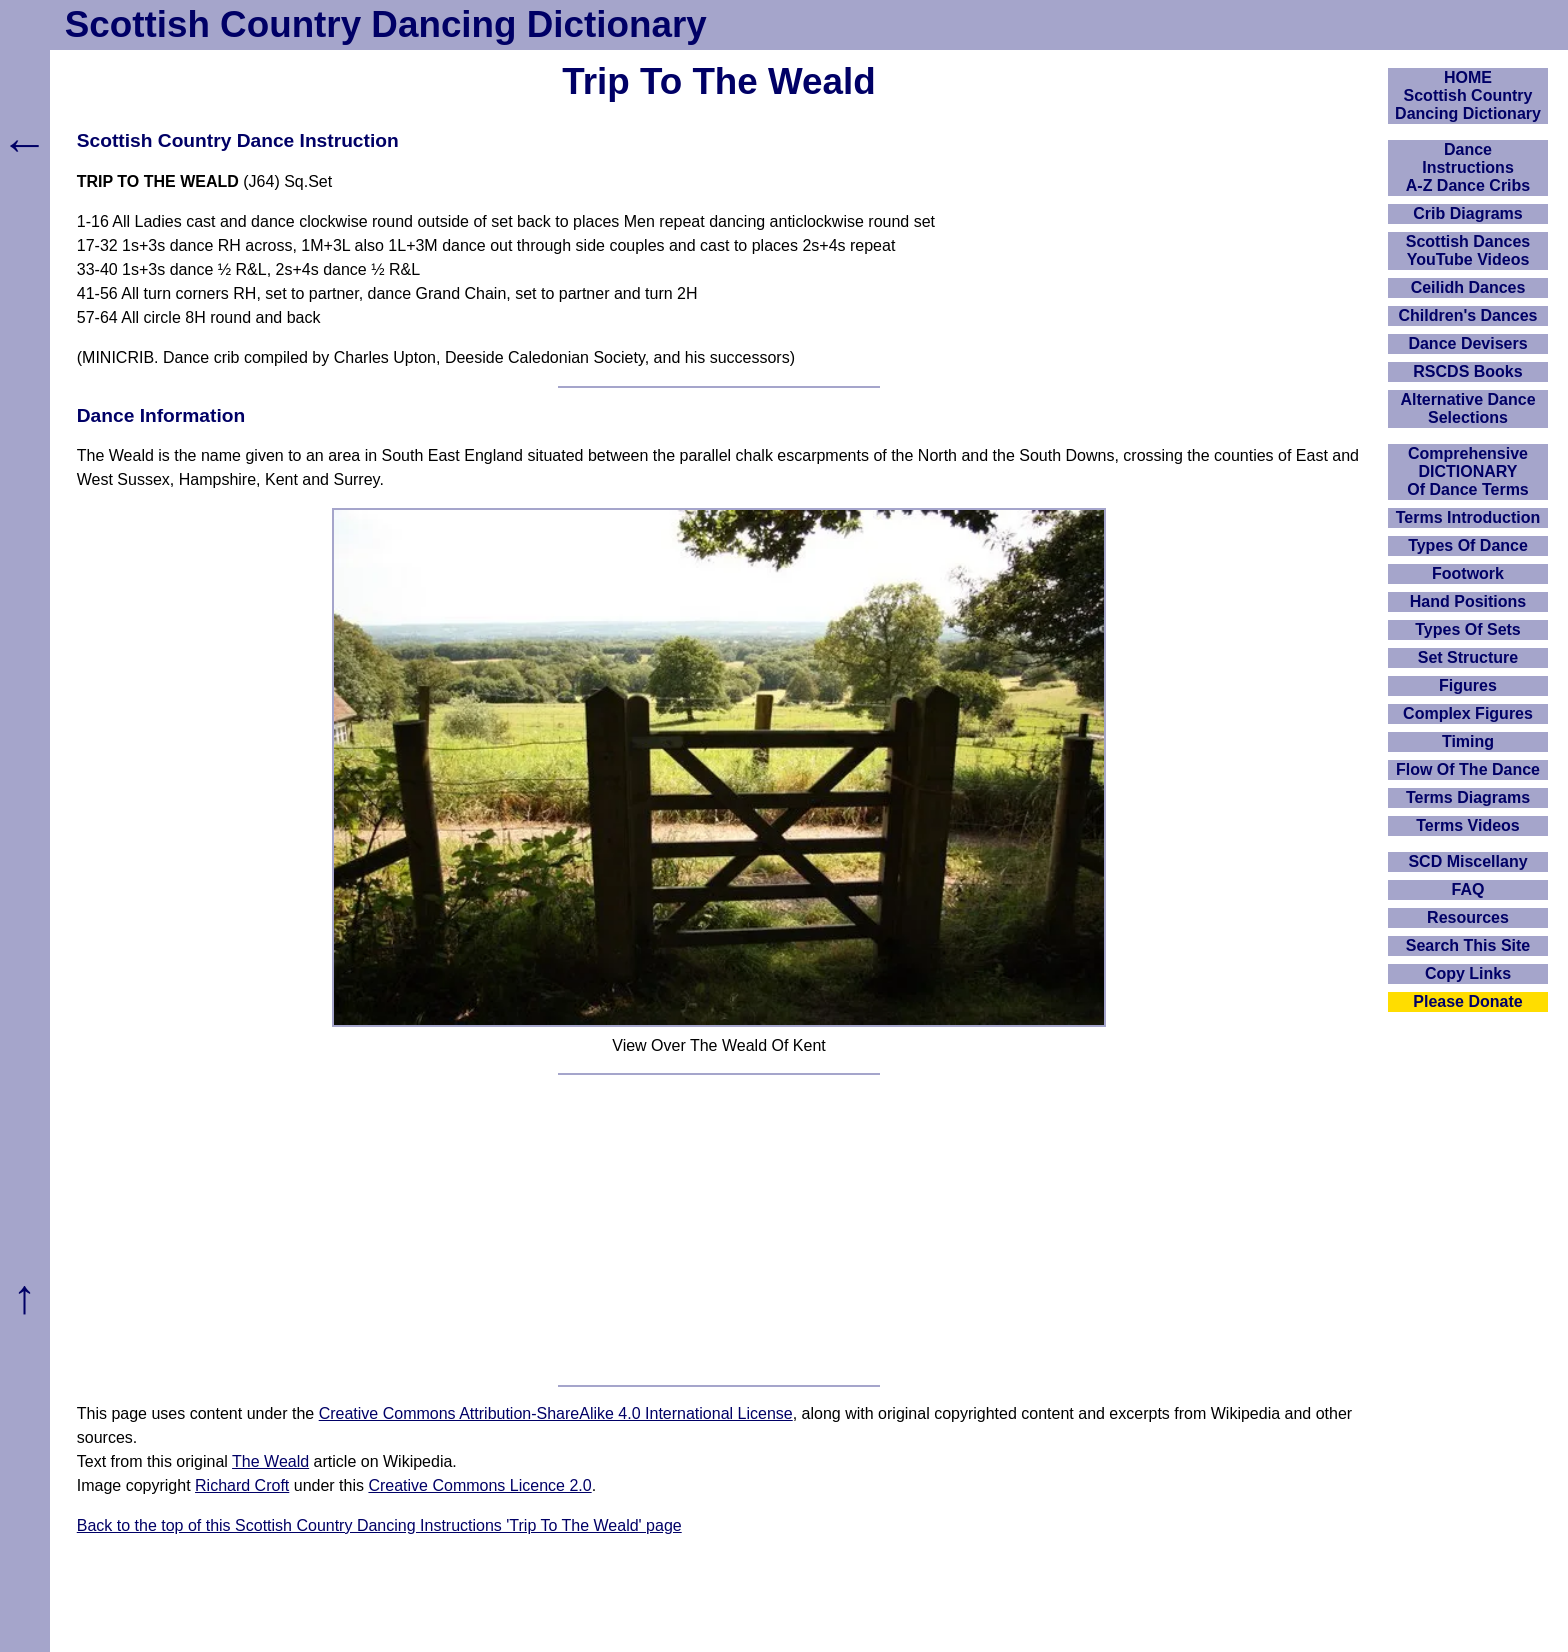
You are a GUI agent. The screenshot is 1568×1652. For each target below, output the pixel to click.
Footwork (1468, 573)
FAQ (1468, 889)
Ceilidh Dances (1468, 287)
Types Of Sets (1468, 629)
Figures (1468, 685)
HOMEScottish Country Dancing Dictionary (1468, 95)
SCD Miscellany (1467, 861)
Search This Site (1468, 945)
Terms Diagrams (1468, 797)
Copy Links (1468, 973)
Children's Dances (1468, 315)
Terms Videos (1467, 825)
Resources (1468, 917)
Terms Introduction (1468, 517)
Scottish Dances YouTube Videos (1468, 250)
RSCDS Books (1467, 371)
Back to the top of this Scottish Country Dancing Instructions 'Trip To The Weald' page (379, 1525)
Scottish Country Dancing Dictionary (386, 24)
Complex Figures (1468, 713)
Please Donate (1467, 1001)
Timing (1468, 741)
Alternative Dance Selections (1467, 408)
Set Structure (1468, 657)
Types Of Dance (1468, 545)
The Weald (270, 1461)
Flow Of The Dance (1468, 769)
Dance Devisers (1467, 343)
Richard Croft (242, 1485)
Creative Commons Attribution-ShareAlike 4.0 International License (556, 1413)
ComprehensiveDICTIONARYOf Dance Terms (1468, 471)
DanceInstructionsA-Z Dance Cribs (1468, 167)
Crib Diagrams (1467, 213)
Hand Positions (1468, 601)
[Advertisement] (719, 1230)
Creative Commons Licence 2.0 (479, 1485)
